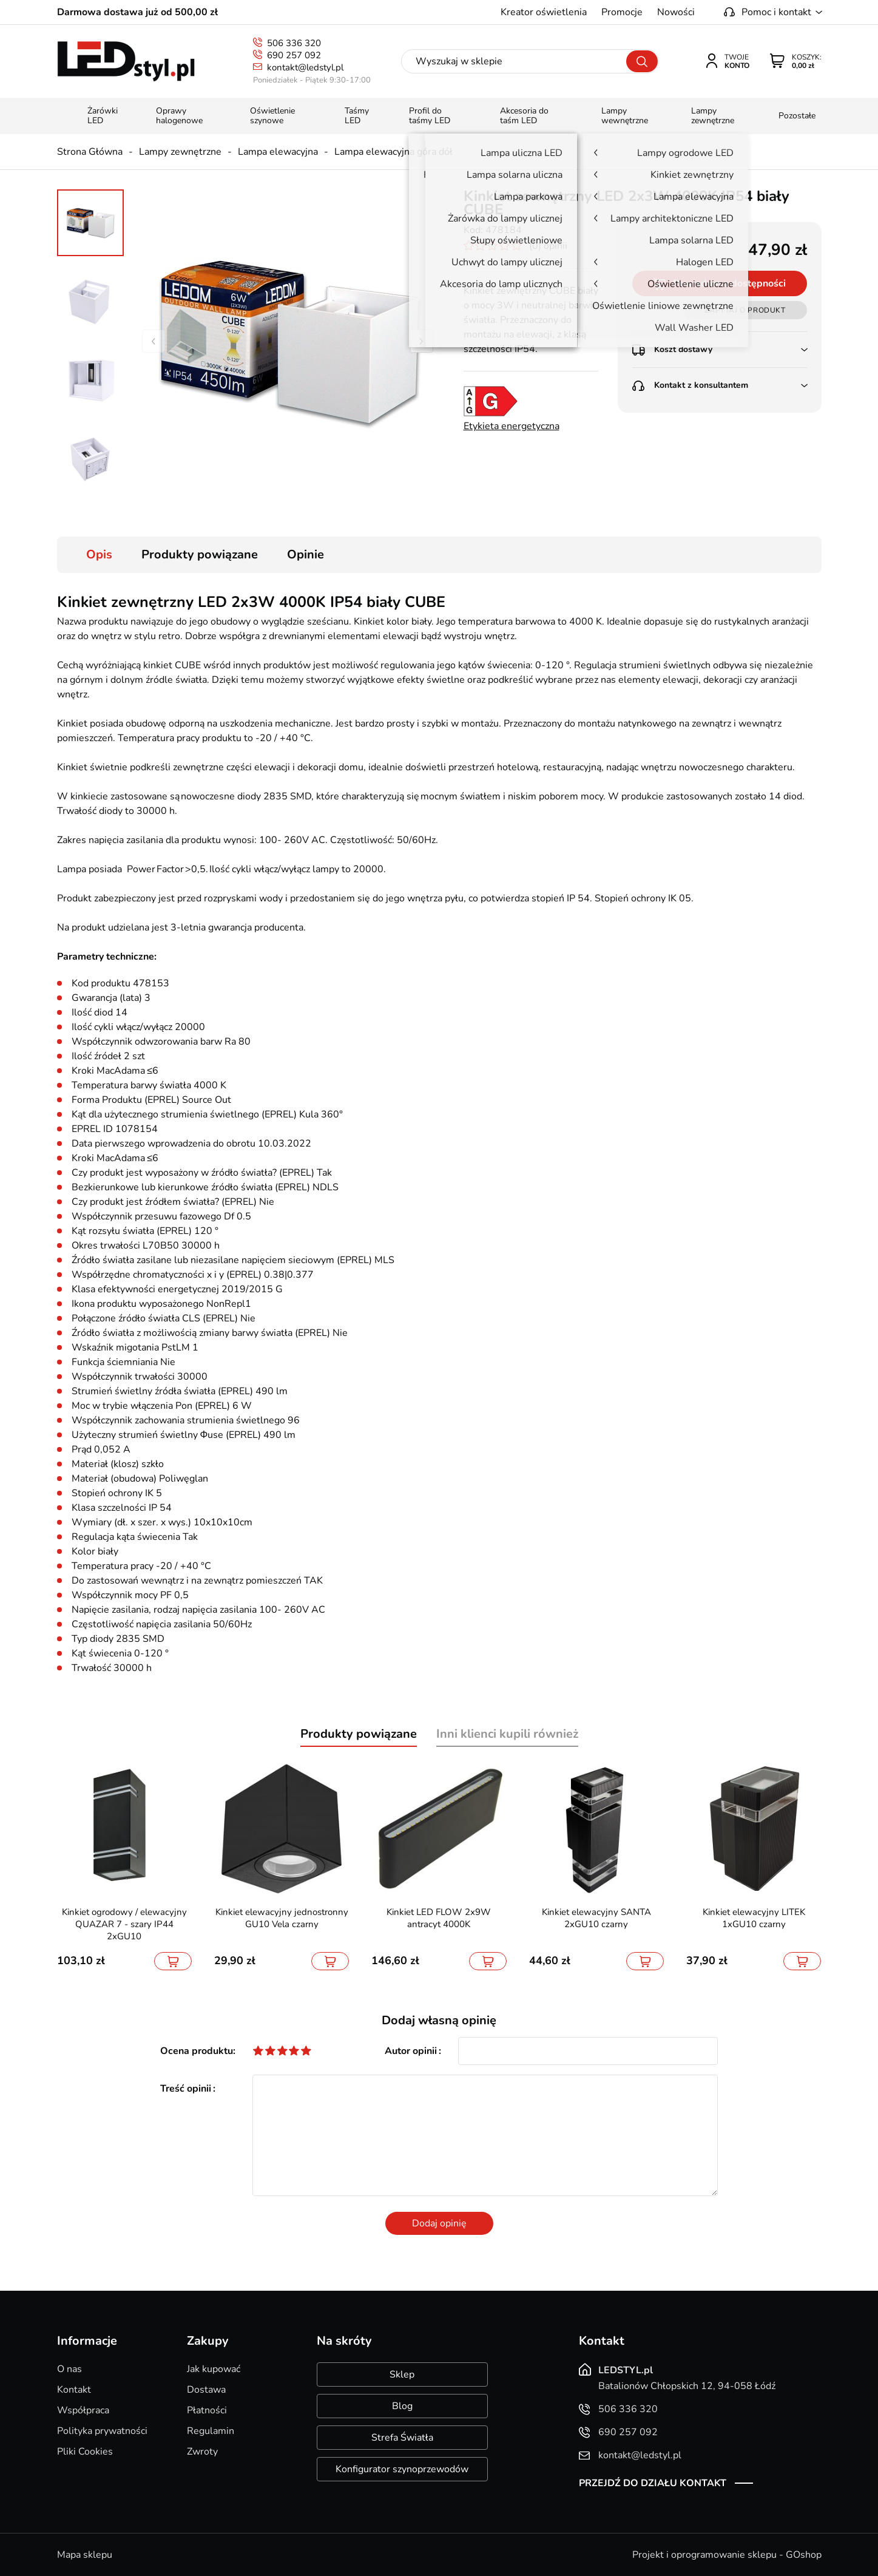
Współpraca (83, 2410)
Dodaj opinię (439, 2223)
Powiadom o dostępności (729, 283)
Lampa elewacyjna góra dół (393, 151)
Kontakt (74, 2389)
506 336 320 (294, 43)
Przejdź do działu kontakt (652, 2483)
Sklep (402, 2374)
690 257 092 (294, 55)
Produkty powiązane (199, 554)
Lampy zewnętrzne (180, 151)
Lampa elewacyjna (278, 151)
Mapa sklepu (84, 2554)
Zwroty (202, 2451)
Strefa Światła (402, 2437)
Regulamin (210, 2431)
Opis (99, 554)
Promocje (622, 12)
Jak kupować (213, 2369)
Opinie (305, 554)
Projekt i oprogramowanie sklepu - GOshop (727, 2554)
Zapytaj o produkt (744, 310)
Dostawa (206, 2389)
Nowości (676, 12)
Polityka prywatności (102, 2431)
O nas (69, 2369)
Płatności (207, 2410)
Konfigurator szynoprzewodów (402, 2469)
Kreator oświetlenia (544, 12)
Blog (402, 2406)
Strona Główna (90, 151)
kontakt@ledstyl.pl (305, 67)
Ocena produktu (196, 2051)
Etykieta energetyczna (511, 426)
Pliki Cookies (85, 2451)
